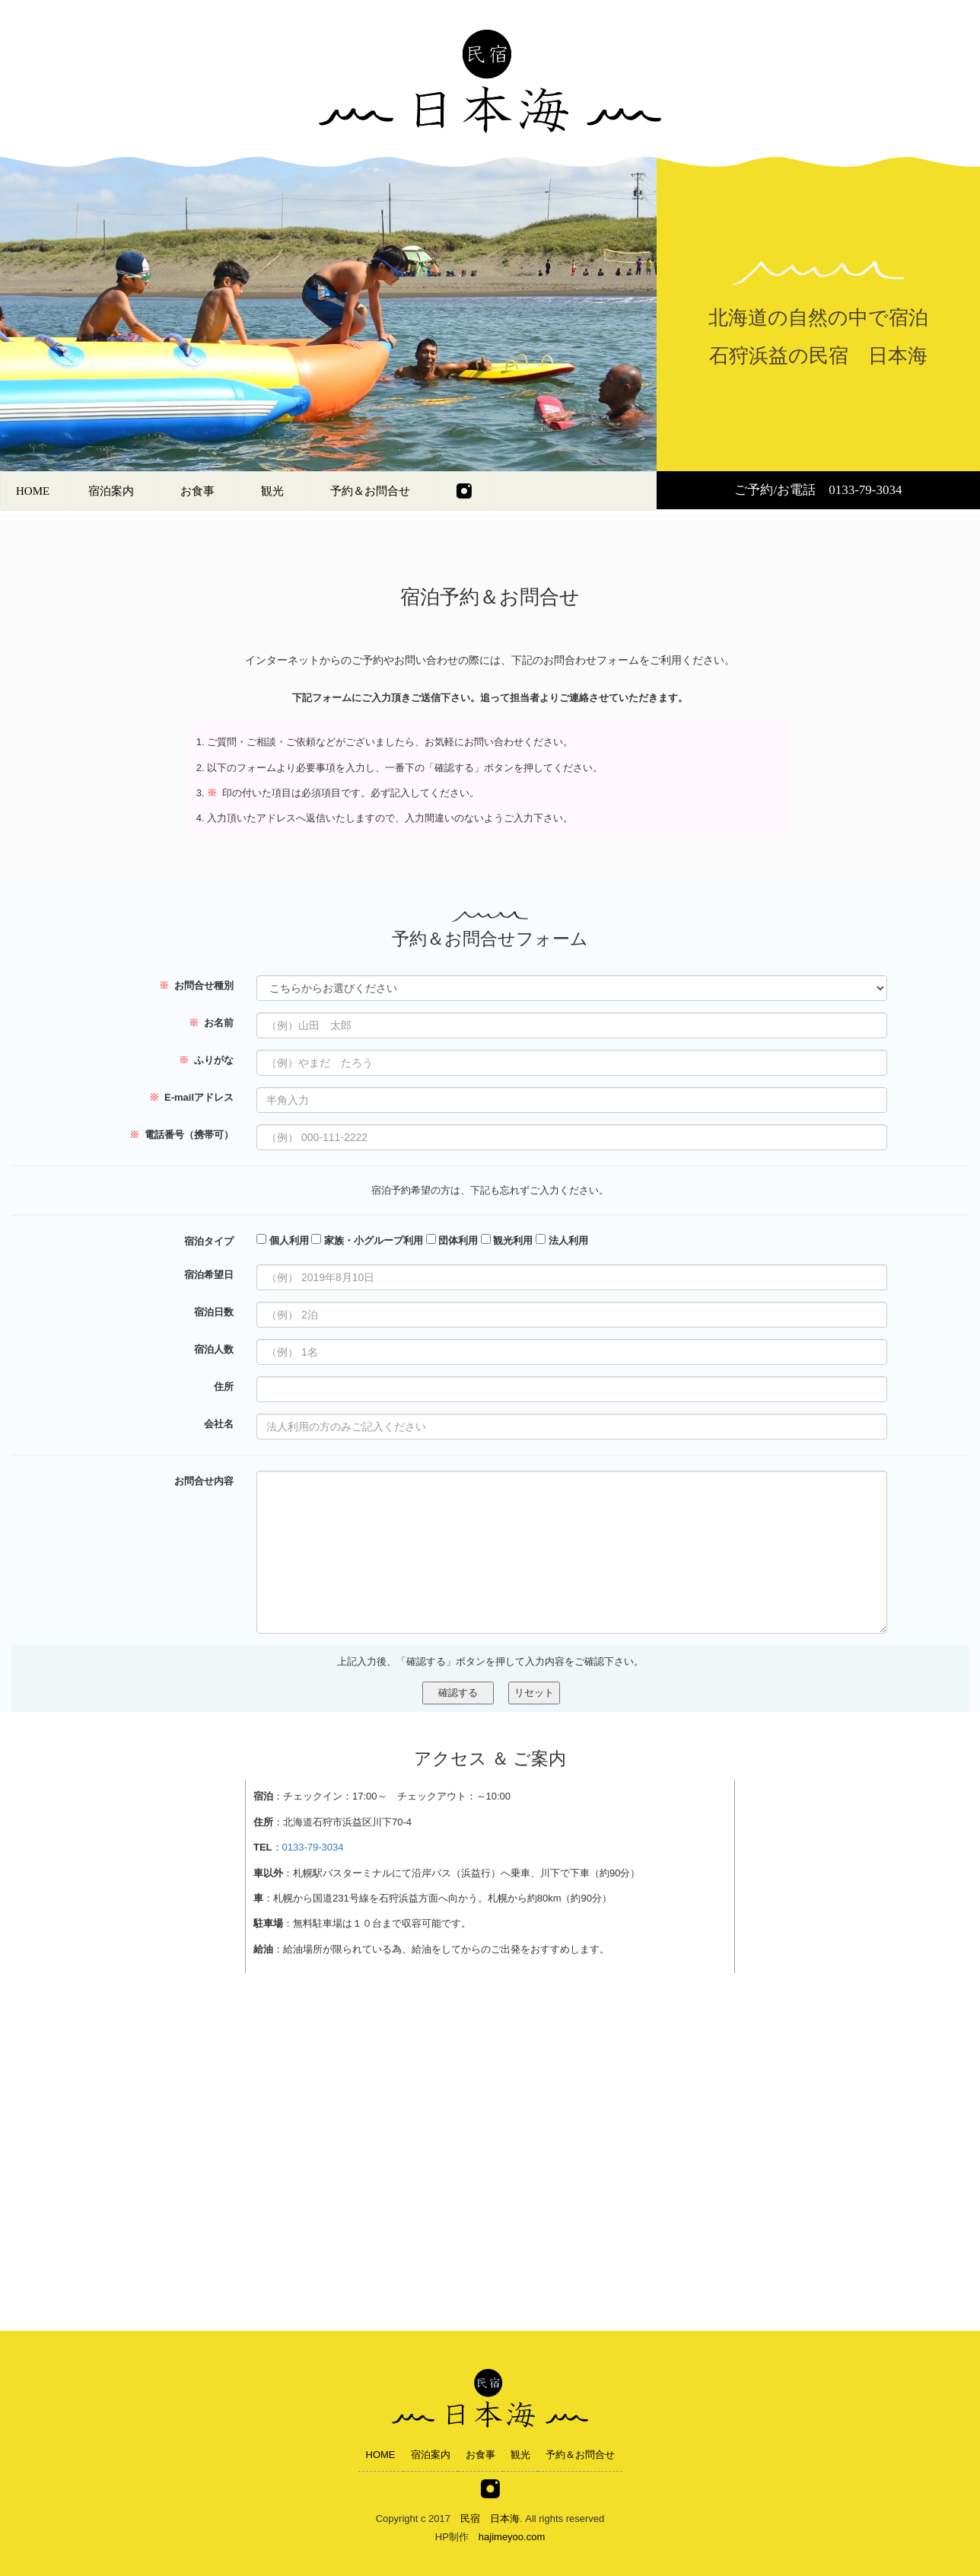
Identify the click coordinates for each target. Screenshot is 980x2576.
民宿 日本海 (490, 2518)
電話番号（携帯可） (181, 1134)
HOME (32, 491)
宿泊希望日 (209, 1274)
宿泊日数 (214, 1311)
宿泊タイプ (209, 1240)
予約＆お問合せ (370, 491)
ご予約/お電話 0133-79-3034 (818, 490)
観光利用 (507, 1240)
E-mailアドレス (191, 1097)
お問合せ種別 (196, 985)
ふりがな (206, 1059)
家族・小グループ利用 (367, 1240)
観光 (272, 491)
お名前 (211, 1022)
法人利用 (562, 1240)
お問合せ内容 (204, 1480)
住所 (224, 1386)
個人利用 (282, 1240)
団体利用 (452, 1240)
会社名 (219, 1423)
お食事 (197, 491)
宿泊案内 (111, 491)
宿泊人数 (214, 1349)
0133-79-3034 (313, 1847)
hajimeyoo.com (512, 2537)
